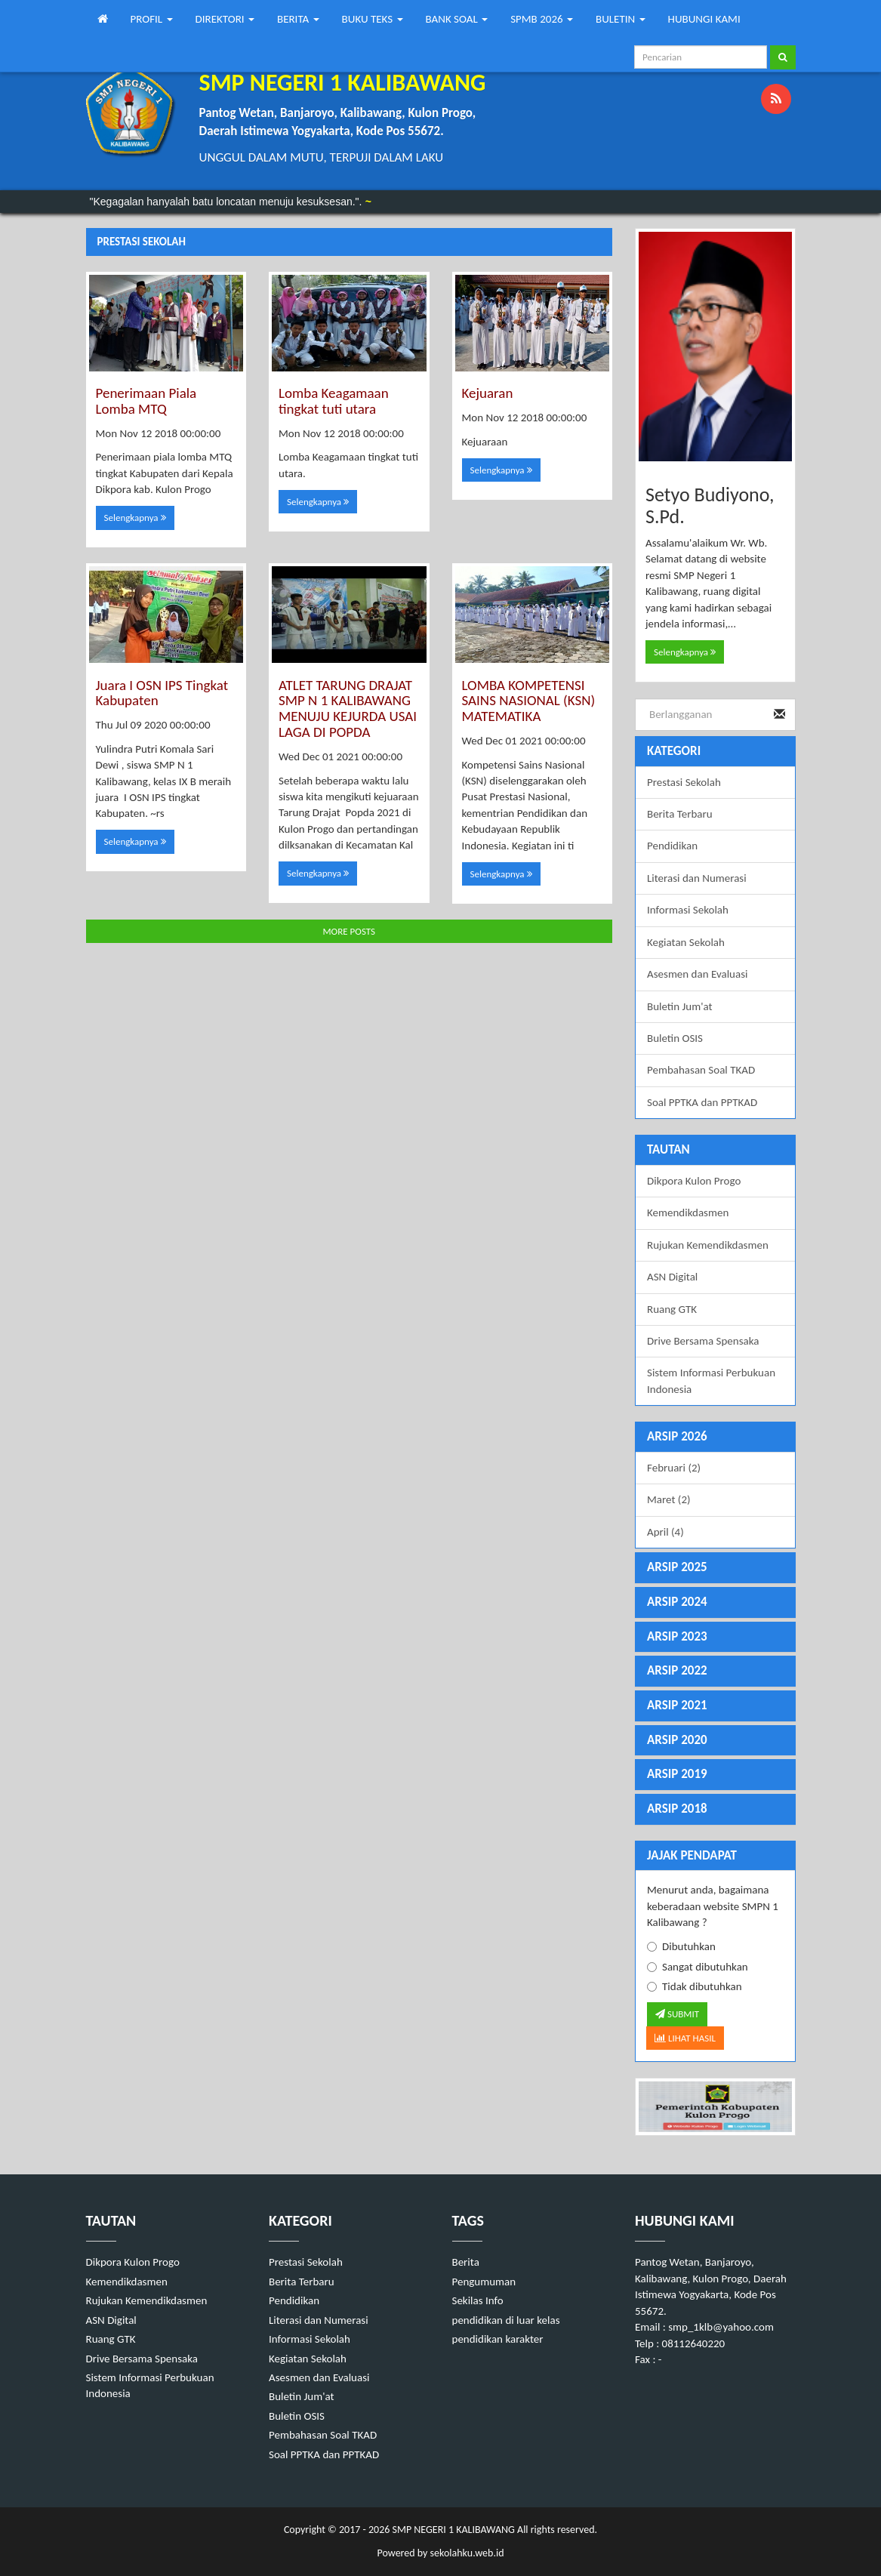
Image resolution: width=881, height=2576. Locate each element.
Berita (465, 2262)
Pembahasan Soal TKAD (701, 1070)
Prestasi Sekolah (684, 782)
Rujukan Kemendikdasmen (708, 1245)
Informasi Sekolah (688, 910)
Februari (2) (674, 1467)
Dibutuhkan (681, 1946)
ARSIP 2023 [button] (677, 1636)
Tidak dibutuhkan (694, 1986)
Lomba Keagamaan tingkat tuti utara (334, 401)
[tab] (715, 1437)
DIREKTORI (225, 19)
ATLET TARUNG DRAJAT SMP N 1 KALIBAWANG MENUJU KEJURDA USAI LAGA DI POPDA (348, 708)
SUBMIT (677, 2014)
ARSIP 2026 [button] (677, 1436)
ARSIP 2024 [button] (677, 1602)
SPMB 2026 (541, 19)
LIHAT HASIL (685, 2038)
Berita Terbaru (680, 814)
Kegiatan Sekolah (686, 942)
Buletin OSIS (675, 1038)
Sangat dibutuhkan (697, 1967)
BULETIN (620, 19)
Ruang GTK (672, 1309)
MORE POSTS (348, 931)
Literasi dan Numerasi (697, 878)
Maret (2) (669, 1499)
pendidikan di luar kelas (506, 2320)
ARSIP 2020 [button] (677, 1740)
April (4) (665, 1532)
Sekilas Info (478, 2300)
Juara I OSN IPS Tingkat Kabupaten (162, 693)
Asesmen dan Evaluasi (697, 974)
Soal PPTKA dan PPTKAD (702, 1102)
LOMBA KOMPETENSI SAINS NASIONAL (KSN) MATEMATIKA (529, 701)
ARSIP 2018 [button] (677, 1808)
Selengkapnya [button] (135, 517)
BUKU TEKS (372, 19)
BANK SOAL (457, 19)
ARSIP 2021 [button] (677, 1705)
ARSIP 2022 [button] (677, 1670)
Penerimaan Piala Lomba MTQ (146, 401)
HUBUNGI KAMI (704, 19)
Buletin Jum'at (680, 1006)
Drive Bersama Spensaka (703, 1341)
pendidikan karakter (498, 2339)
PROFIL (152, 19)
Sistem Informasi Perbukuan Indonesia (711, 1380)
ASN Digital (672, 1276)
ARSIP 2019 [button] (677, 1774)
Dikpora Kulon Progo (694, 1181)
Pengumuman (484, 2281)
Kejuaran (487, 393)
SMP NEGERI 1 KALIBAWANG (452, 2529)
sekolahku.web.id (467, 2553)
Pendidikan (672, 845)
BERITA (298, 19)
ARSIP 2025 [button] (677, 1567)
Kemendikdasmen (688, 1212)
